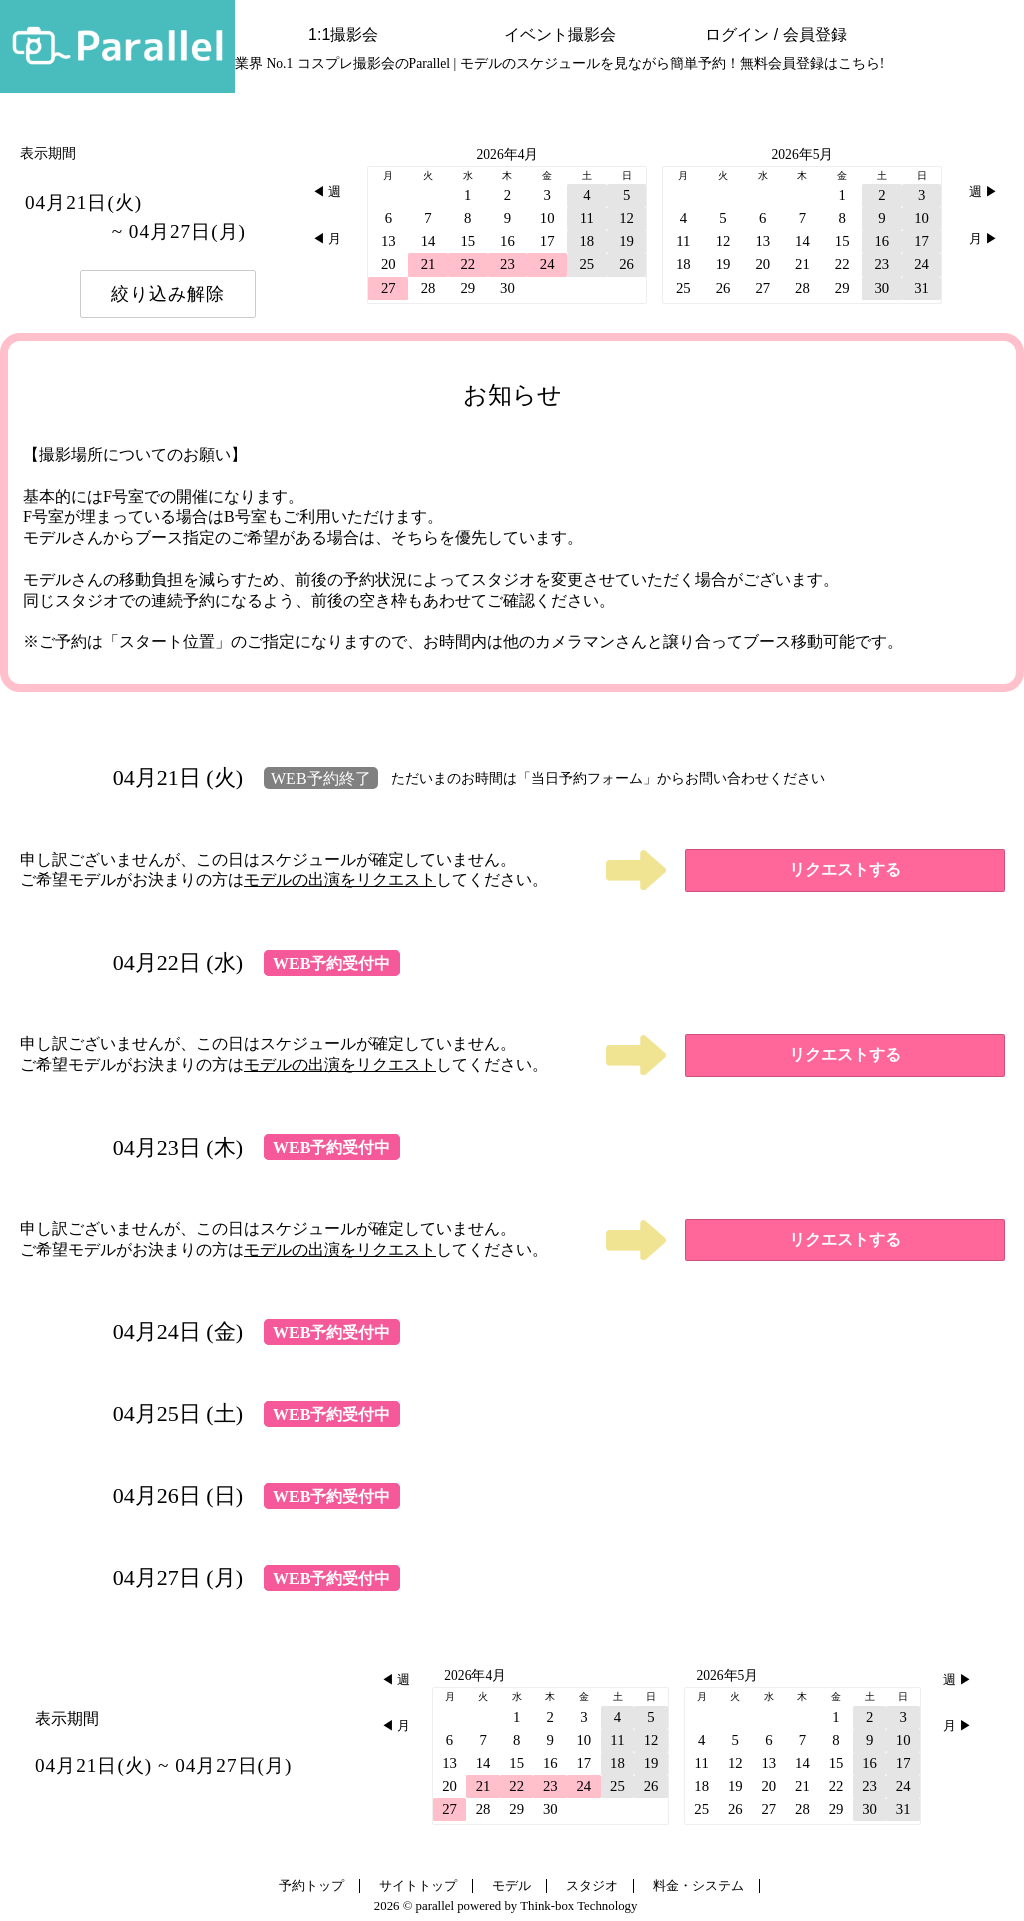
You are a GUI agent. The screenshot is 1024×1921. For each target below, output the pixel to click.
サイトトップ (418, 1886)
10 (547, 218)
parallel (435, 1906)
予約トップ (311, 1886)
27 (388, 288)
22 (467, 264)
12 (626, 218)
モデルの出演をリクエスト (340, 879)
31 (921, 288)
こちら (859, 63)
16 (507, 241)
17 (547, 241)
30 (507, 288)
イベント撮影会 (560, 34)
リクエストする (845, 869)
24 (547, 264)
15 (467, 241)
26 (626, 264)
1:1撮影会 (343, 34)
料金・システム (698, 1886)
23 (507, 264)
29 (467, 288)
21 (428, 264)
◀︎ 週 (326, 192)
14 (428, 241)
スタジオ (592, 1886)
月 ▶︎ (983, 239)
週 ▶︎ (983, 192)
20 (388, 264)
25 (586, 264)
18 (586, 241)
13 (388, 241)
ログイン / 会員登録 (775, 34)
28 (428, 288)
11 (587, 218)
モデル (511, 1886)
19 (626, 241)
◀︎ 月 (326, 239)
